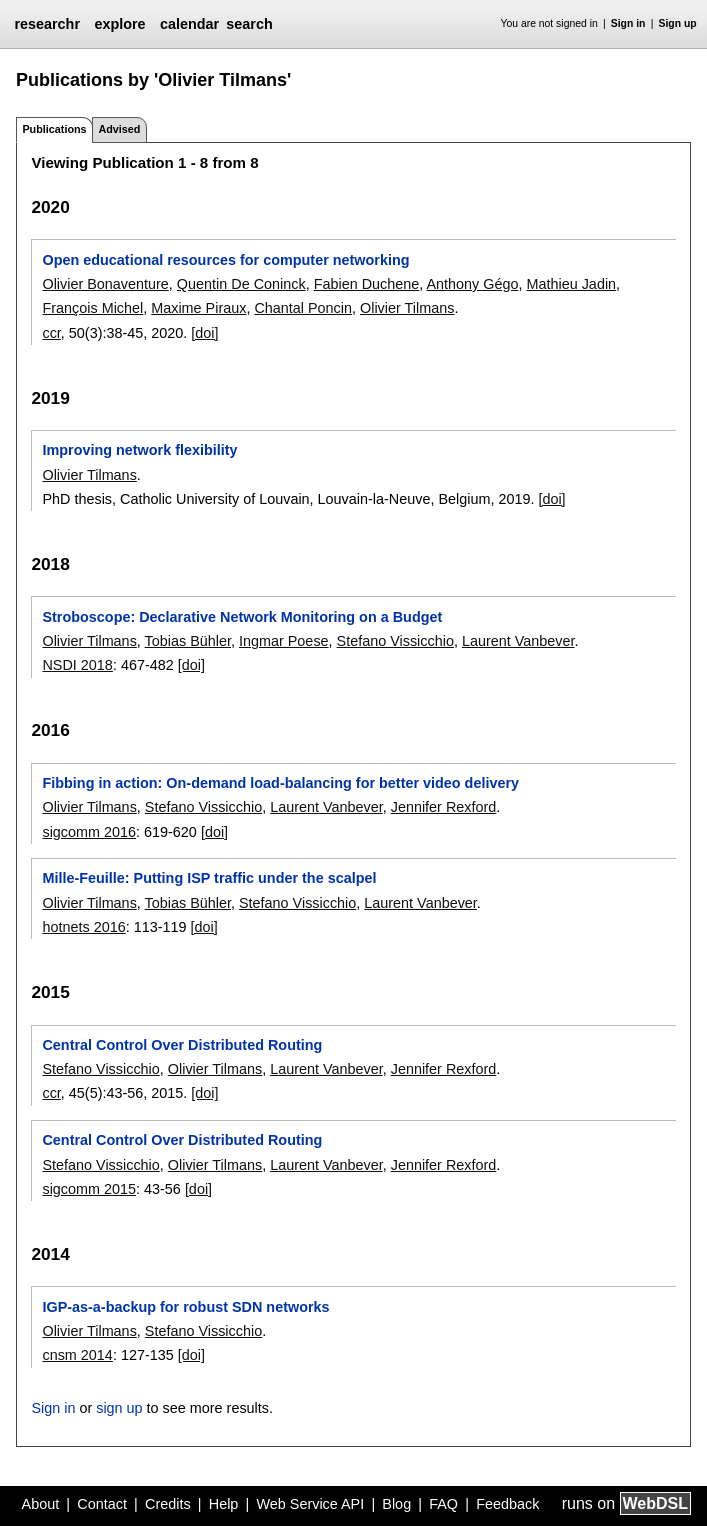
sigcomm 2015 (89, 1189)
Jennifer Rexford (444, 807)
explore (119, 24)
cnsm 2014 (77, 1355)
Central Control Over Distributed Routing (182, 1045)
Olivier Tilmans (407, 308)
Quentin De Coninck (241, 284)
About (41, 1504)
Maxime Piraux (198, 308)
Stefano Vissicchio (395, 641)
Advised (119, 129)
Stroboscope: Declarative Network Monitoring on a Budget (242, 617)
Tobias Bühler (188, 641)
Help (224, 1504)
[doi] (204, 333)
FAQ (443, 1504)
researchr (47, 24)
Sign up (678, 23)
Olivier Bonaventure (105, 284)
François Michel (92, 308)
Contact (102, 1504)
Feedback (507, 1504)
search (249, 24)
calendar (189, 24)
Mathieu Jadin (571, 284)
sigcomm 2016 (89, 832)
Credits (168, 1504)
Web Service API (310, 1504)
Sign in (628, 23)
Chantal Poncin (303, 308)
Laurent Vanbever (518, 641)
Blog (396, 1504)
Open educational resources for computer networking (225, 260)
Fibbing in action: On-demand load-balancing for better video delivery (280, 783)
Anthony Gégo (472, 284)
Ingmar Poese (284, 641)
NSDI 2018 (77, 665)
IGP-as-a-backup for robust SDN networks (185, 1307)
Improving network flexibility (139, 450)
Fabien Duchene (367, 284)
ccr (51, 333)
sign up (119, 1408)
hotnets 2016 (83, 927)
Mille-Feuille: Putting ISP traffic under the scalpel (209, 878)
